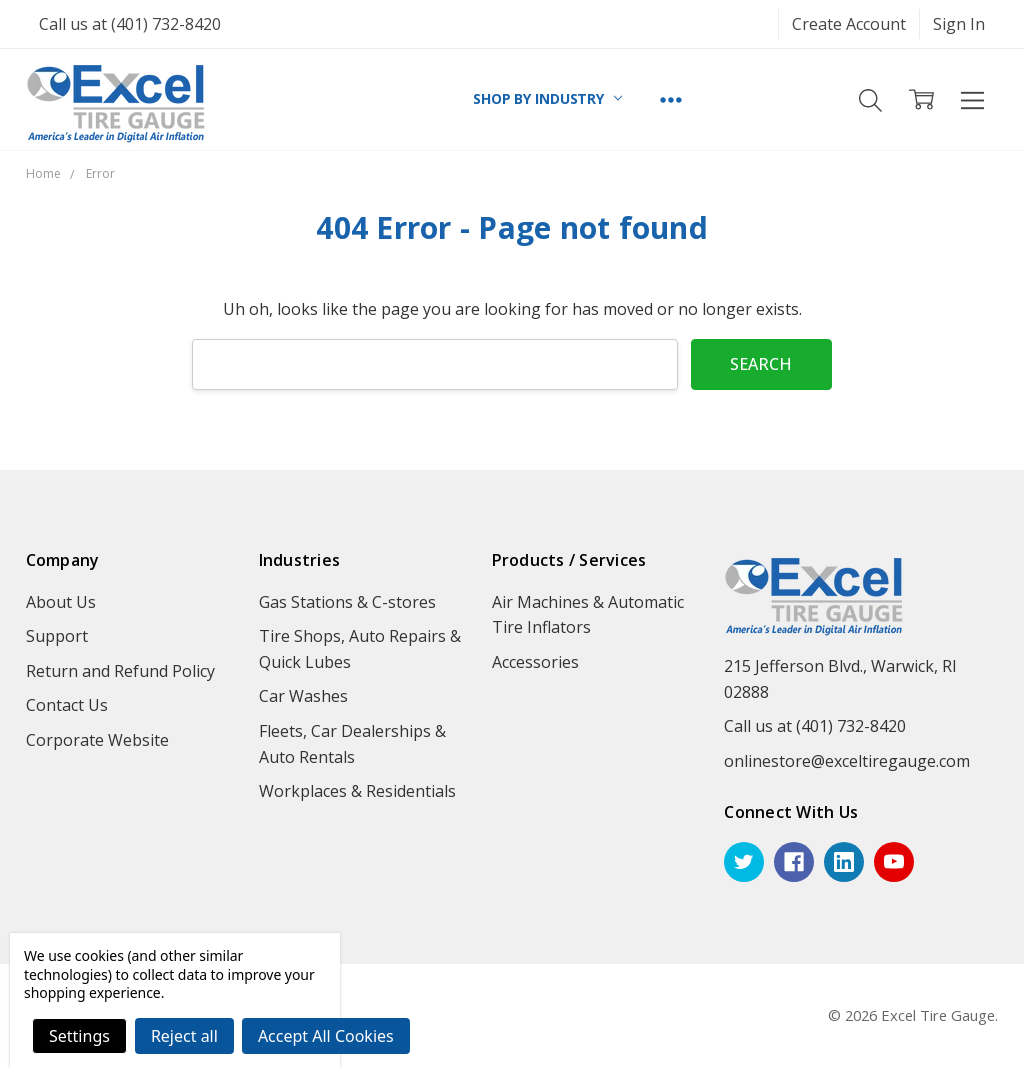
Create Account (849, 24)
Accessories (535, 662)
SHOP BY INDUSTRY (547, 98)
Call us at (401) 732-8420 (130, 24)
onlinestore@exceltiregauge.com (847, 761)
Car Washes (303, 696)
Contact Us (67, 705)
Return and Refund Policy (120, 671)
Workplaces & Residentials (357, 791)
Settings (79, 1036)
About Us (61, 602)
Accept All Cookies (326, 1036)
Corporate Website (97, 740)
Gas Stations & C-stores (347, 602)
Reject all (184, 1036)
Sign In (959, 24)
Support (57, 636)
